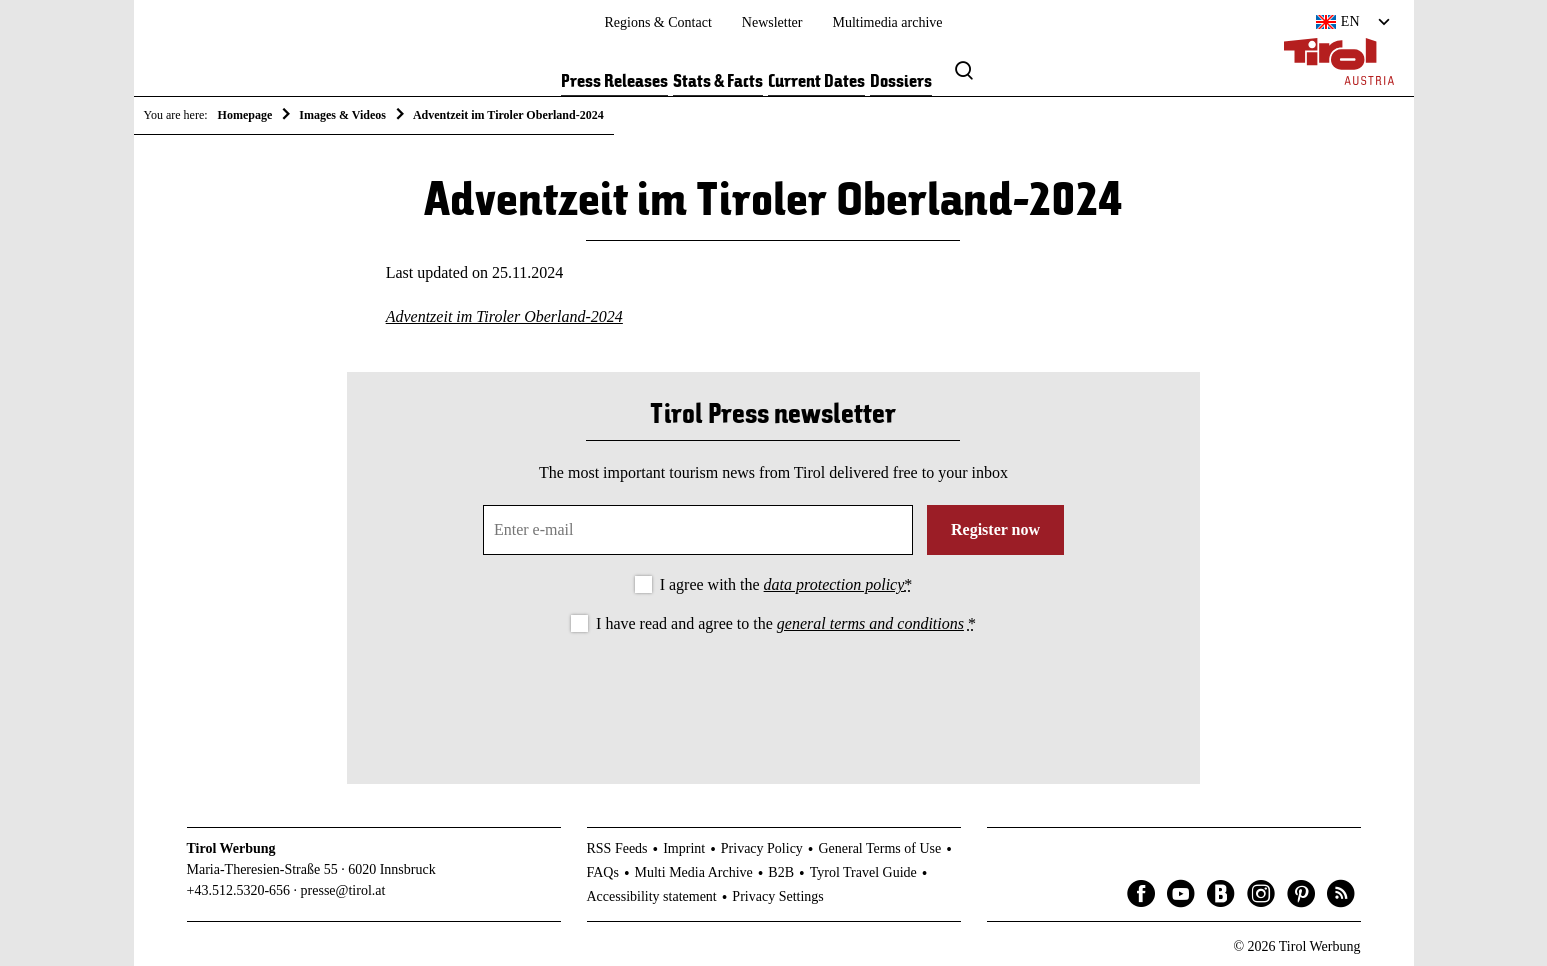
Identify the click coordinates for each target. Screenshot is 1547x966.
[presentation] (773, 692)
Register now (995, 529)
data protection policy (834, 584)
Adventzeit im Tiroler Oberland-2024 (504, 316)
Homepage (245, 115)
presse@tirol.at (343, 890)
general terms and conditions (870, 623)
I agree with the (786, 584)
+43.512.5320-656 (239, 890)
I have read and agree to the (786, 623)
